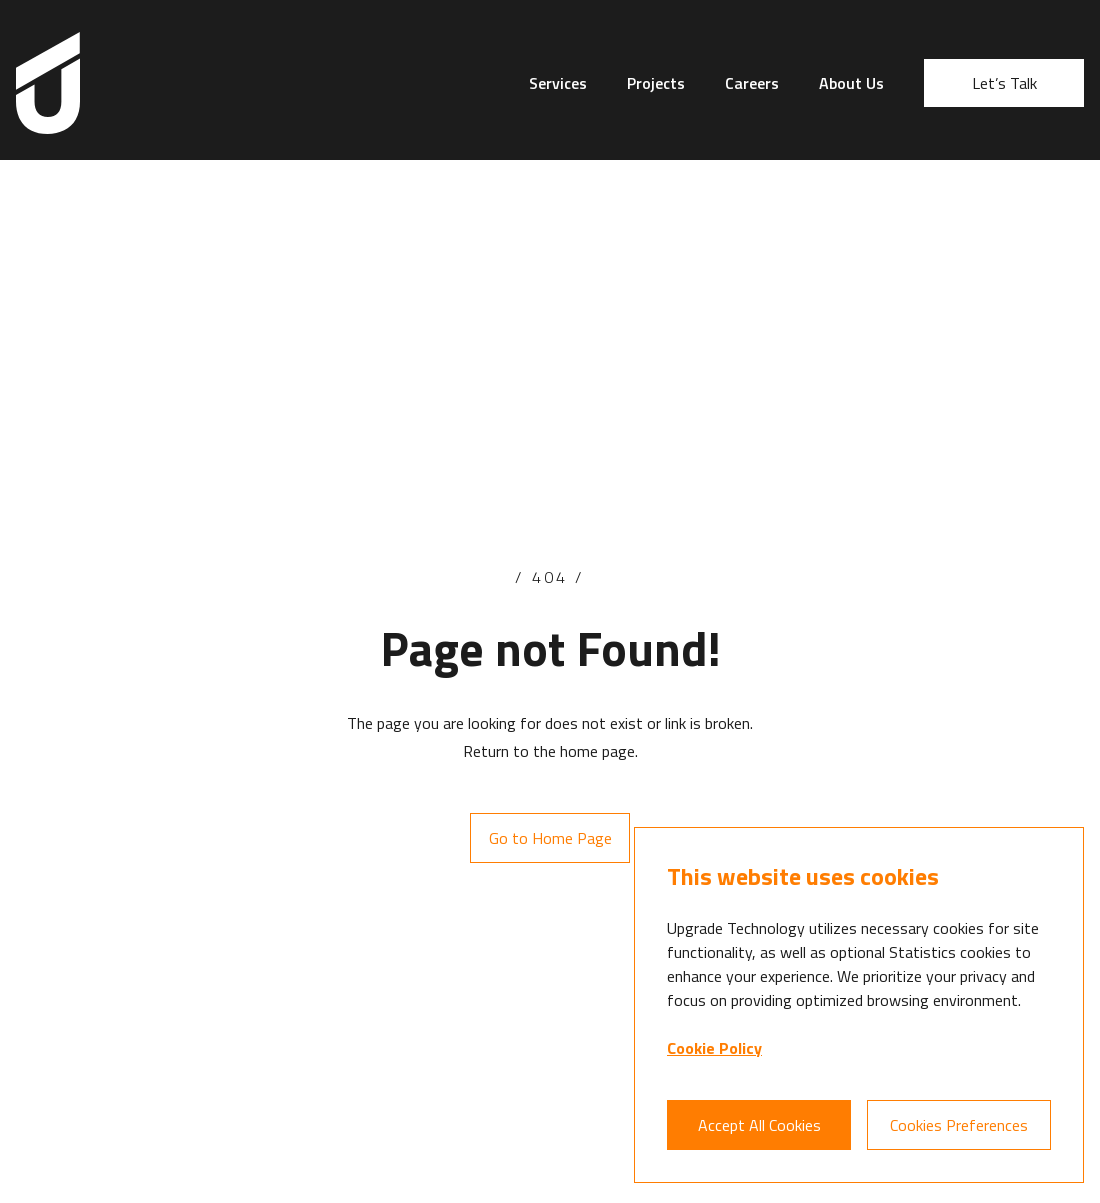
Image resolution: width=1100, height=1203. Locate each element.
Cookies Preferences (959, 1125)
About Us (851, 83)
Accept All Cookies (759, 1125)
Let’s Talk (1004, 83)
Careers (752, 83)
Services (558, 83)
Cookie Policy (714, 1048)
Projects (656, 83)
